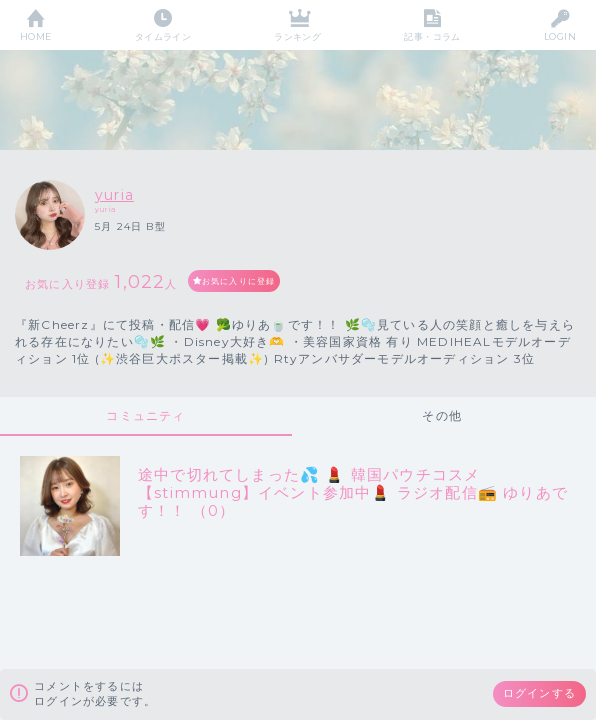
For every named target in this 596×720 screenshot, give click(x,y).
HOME (36, 36)
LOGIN (560, 36)
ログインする (539, 693)
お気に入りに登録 (239, 281)
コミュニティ (145, 415)
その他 (442, 415)
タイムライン (163, 36)
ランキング (297, 36)
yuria (114, 195)
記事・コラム (432, 36)
